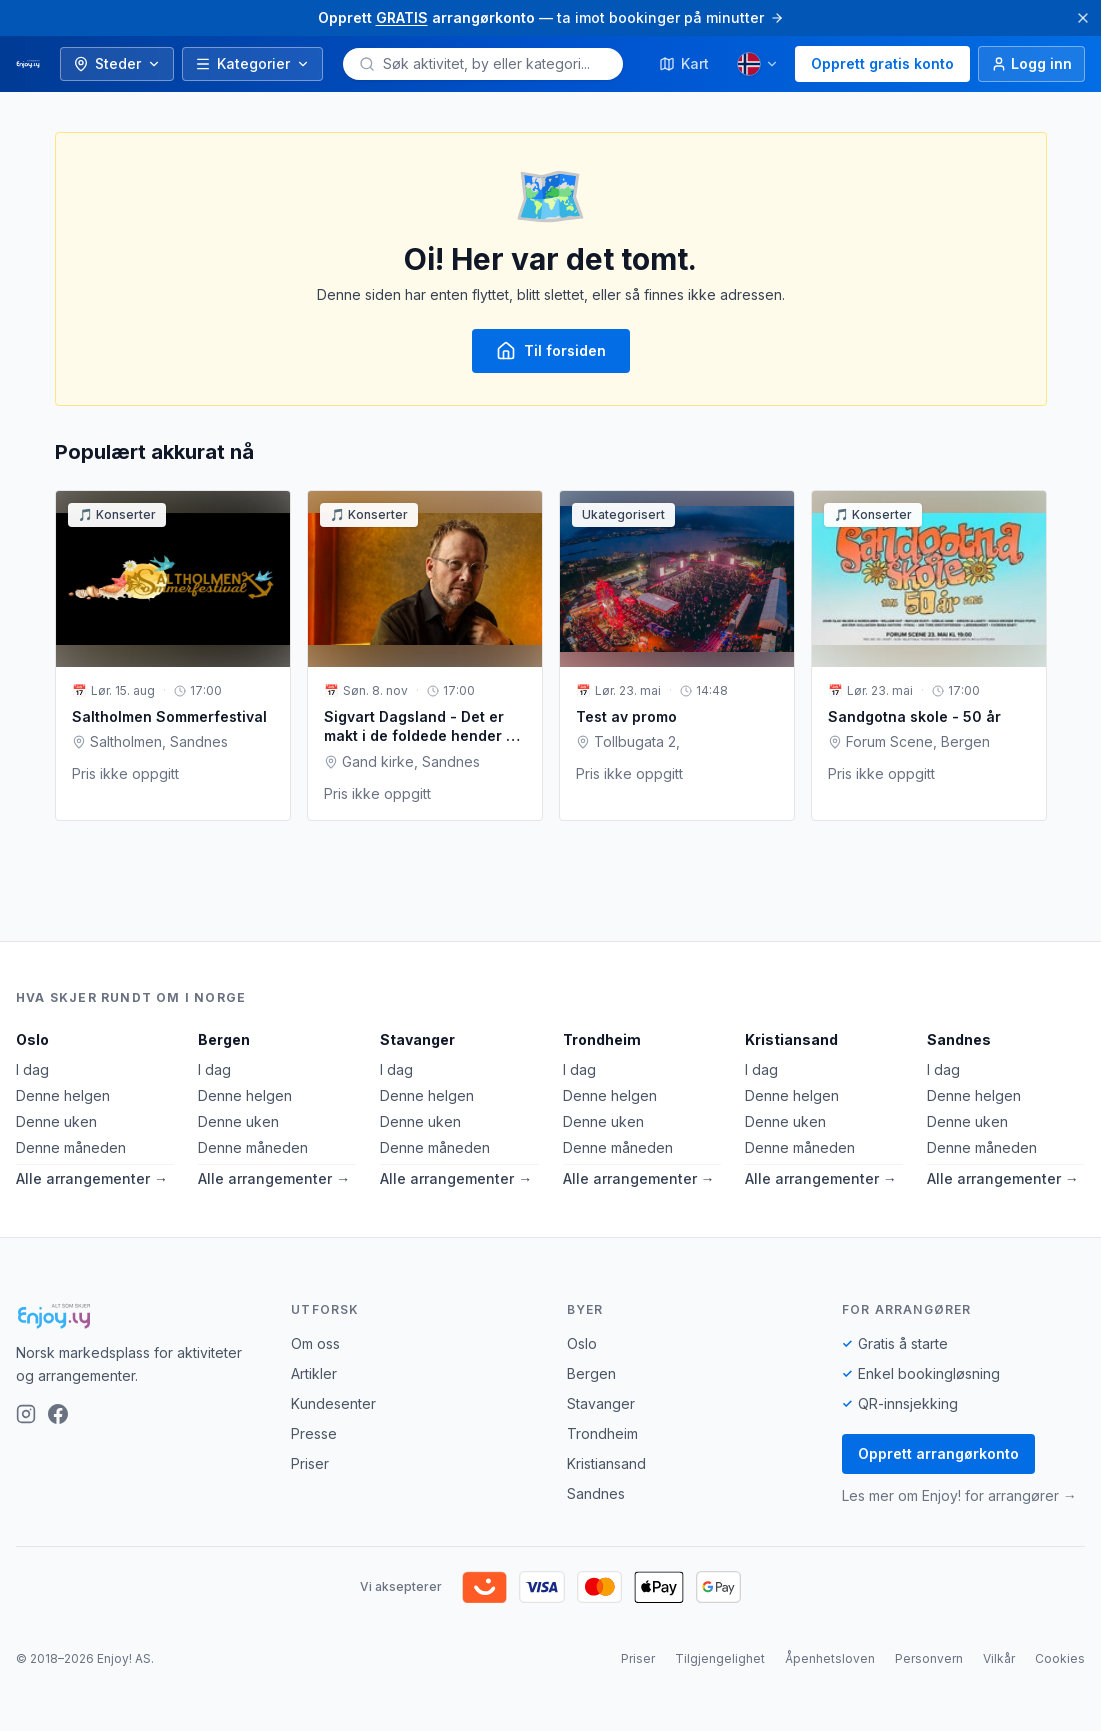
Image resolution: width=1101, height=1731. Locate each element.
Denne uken (56, 1121)
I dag (32, 1069)
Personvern (929, 1658)
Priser (310, 1463)
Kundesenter (333, 1403)
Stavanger (417, 1039)
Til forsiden (551, 351)
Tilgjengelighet (720, 1658)
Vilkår (999, 1658)
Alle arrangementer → (92, 1178)
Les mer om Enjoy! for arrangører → (959, 1495)
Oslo (32, 1039)
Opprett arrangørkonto (938, 1453)
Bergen (224, 1039)
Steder (117, 63)
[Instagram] (26, 1414)
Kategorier (252, 63)
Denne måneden (71, 1147)
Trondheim (602, 1039)
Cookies (1060, 1658)
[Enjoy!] (137, 1316)
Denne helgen (63, 1095)
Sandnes (959, 1039)
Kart (684, 63)
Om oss (315, 1343)
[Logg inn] (1031, 64)
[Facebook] (58, 1414)
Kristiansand (791, 1039)
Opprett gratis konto (882, 63)
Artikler (314, 1373)
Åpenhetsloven (830, 1658)
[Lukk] (1083, 18)
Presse (314, 1433)
